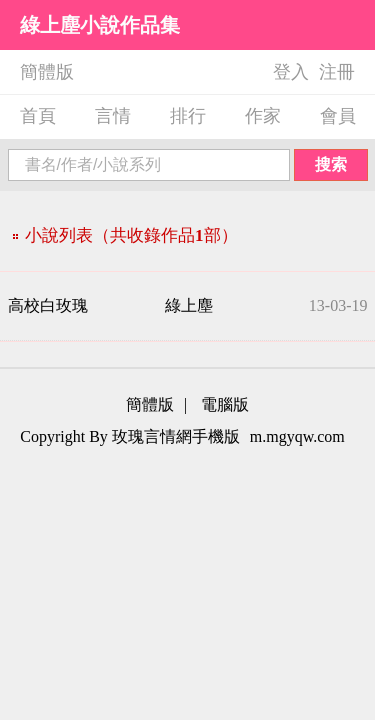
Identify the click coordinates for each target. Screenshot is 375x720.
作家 (263, 116)
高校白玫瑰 (48, 305)
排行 (188, 116)
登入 (291, 72)
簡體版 (47, 72)
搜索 (331, 164)
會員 (338, 116)
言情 (113, 116)
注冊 (337, 72)
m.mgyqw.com (297, 436)
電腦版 (225, 404)
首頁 (38, 116)
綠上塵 (189, 305)
